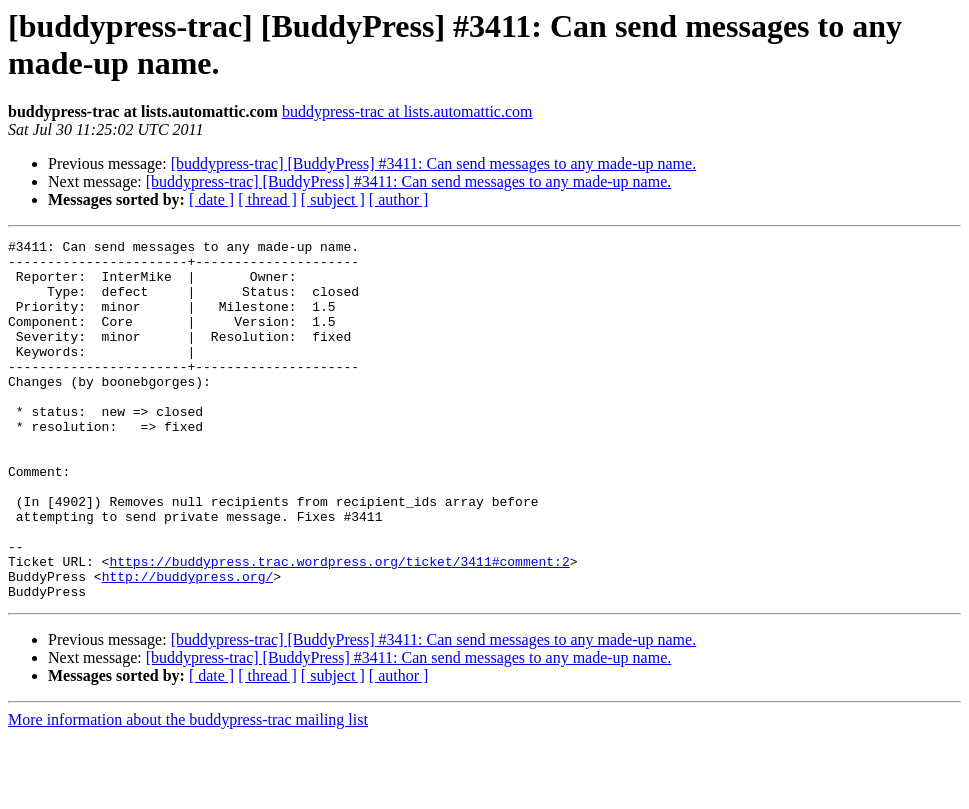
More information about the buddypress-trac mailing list (188, 791)
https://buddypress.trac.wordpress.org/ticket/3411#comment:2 (339, 627)
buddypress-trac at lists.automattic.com (407, 111)
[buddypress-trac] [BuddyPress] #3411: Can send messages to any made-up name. (434, 163)
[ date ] (211, 199)
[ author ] (399, 199)
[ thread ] (267, 199)
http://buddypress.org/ (188, 645)
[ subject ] (333, 199)
